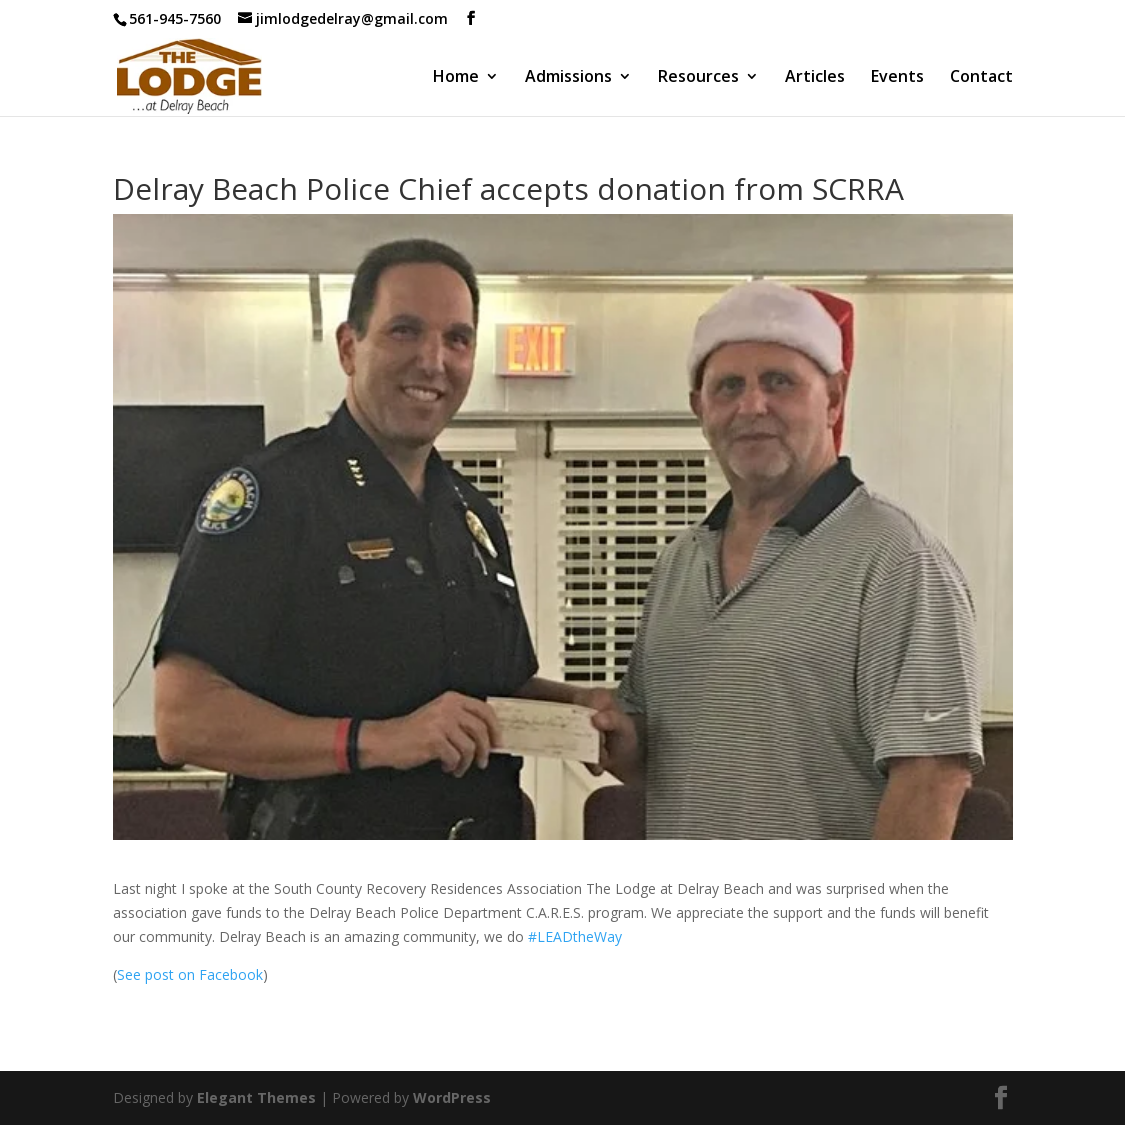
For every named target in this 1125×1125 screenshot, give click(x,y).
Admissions (568, 78)
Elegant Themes (256, 1097)
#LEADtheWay (575, 936)
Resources (698, 78)
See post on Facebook (190, 974)
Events (897, 78)
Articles (815, 78)
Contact (981, 78)
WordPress (452, 1097)
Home (456, 78)
